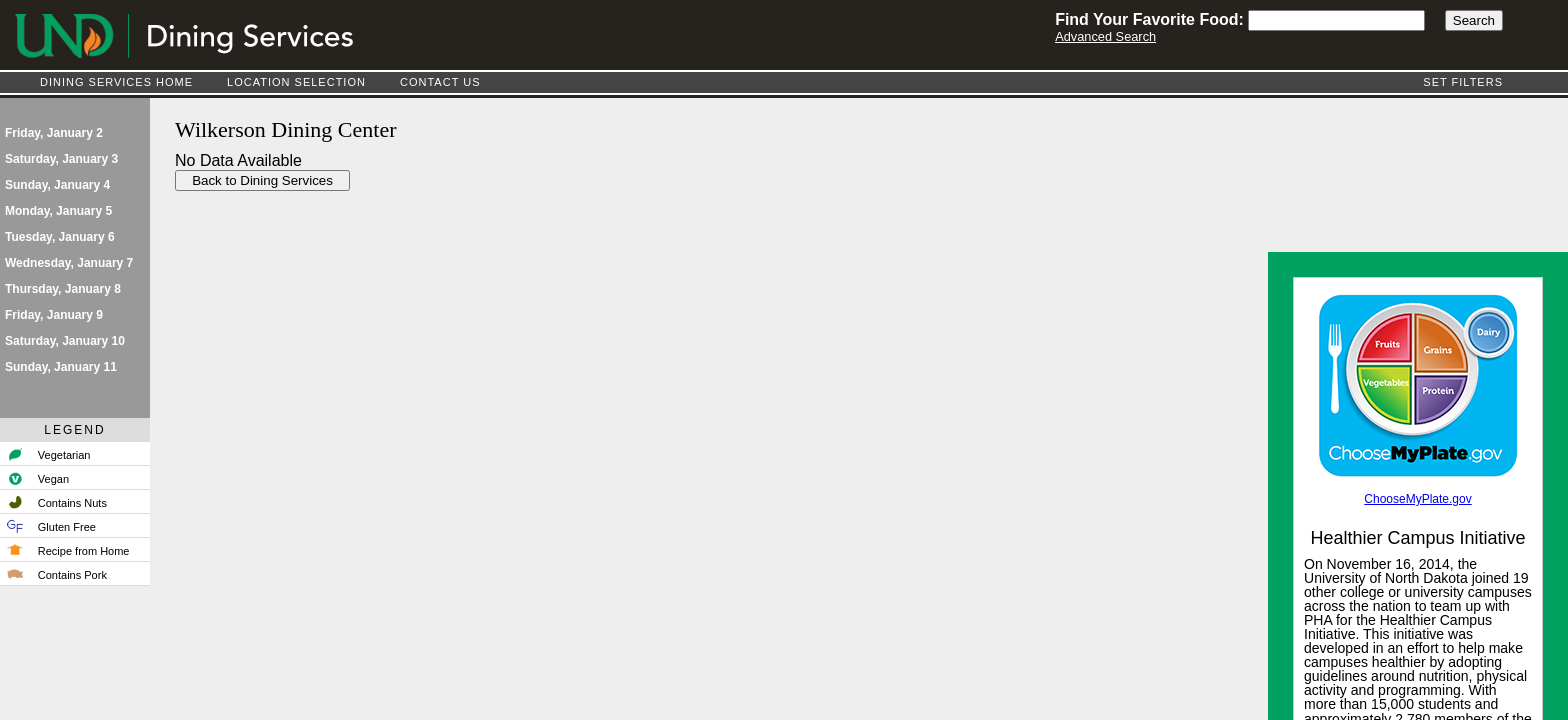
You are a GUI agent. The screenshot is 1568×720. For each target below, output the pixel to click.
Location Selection (296, 82)
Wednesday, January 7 (69, 263)
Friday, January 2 (54, 133)
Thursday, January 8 (63, 289)
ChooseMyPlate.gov (1417, 499)
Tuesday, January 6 (60, 237)
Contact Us (440, 82)
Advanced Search (1105, 36)
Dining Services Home (116, 82)
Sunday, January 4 (57, 185)
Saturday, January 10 (65, 341)
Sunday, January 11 (61, 367)
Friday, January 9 (54, 315)
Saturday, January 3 (61, 159)
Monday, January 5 (58, 211)
